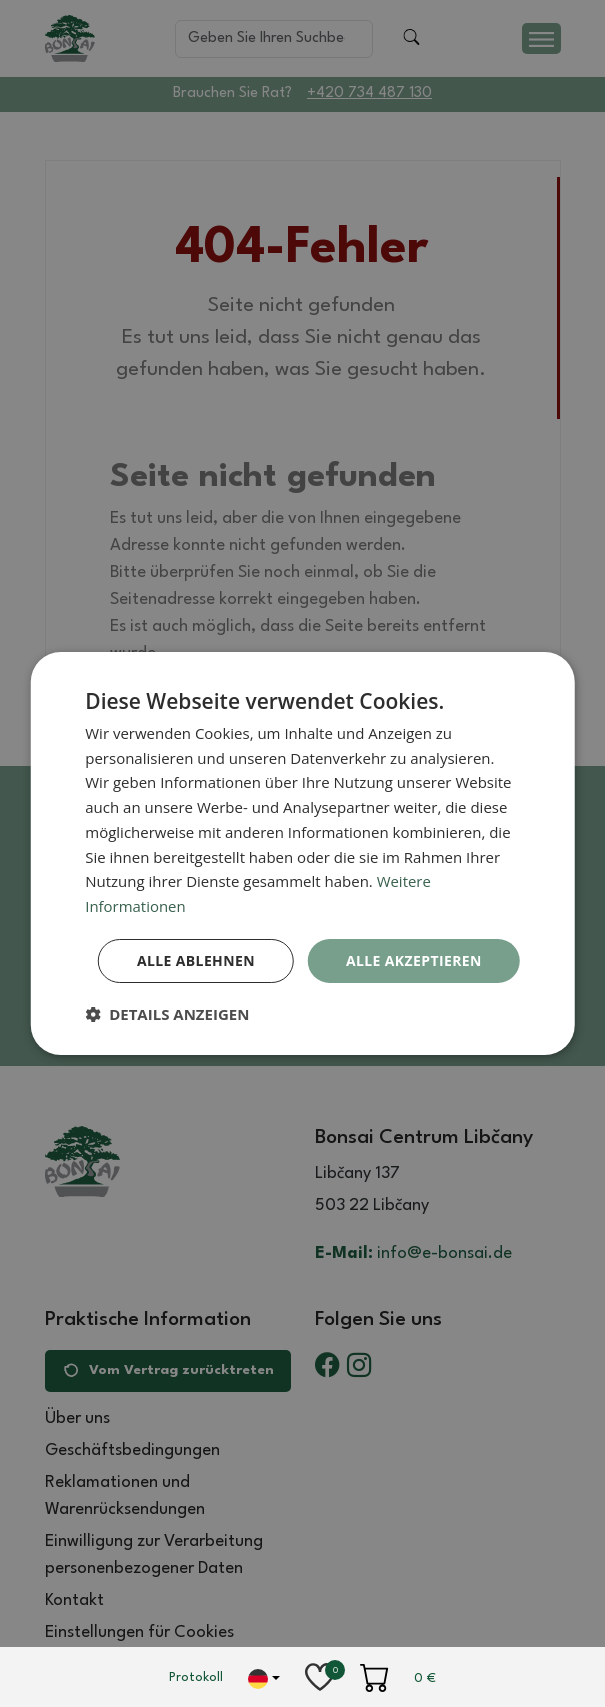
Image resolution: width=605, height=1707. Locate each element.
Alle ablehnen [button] (195, 960)
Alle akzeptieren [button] (414, 960)
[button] (167, 1015)
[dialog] (302, 853)
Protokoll (196, 1677)
